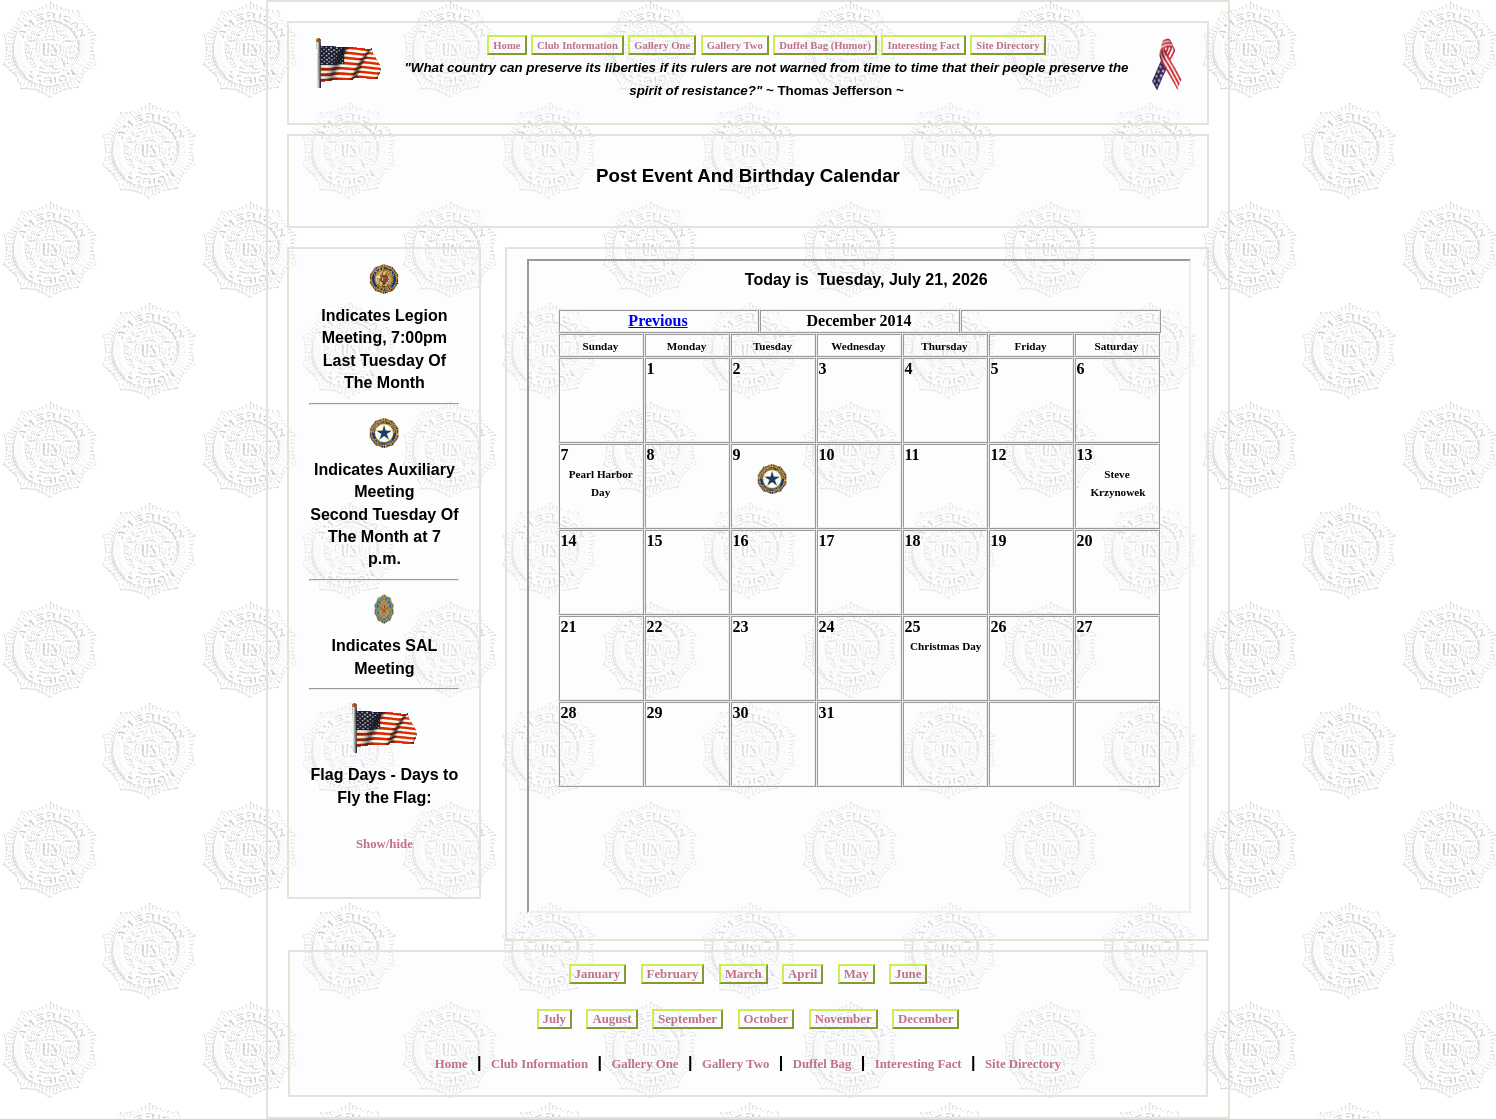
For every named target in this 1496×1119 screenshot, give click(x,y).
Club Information (539, 1064)
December (925, 1019)
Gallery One (644, 1064)
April (802, 974)
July (554, 1019)
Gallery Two (735, 1064)
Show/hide (384, 844)
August (611, 1019)
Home (451, 1064)
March (743, 974)
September (687, 1019)
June (908, 974)
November (843, 1019)
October (766, 1019)
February (673, 974)
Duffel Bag (822, 1064)
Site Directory (1023, 1064)
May (856, 974)
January (598, 974)
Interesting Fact (918, 1064)
